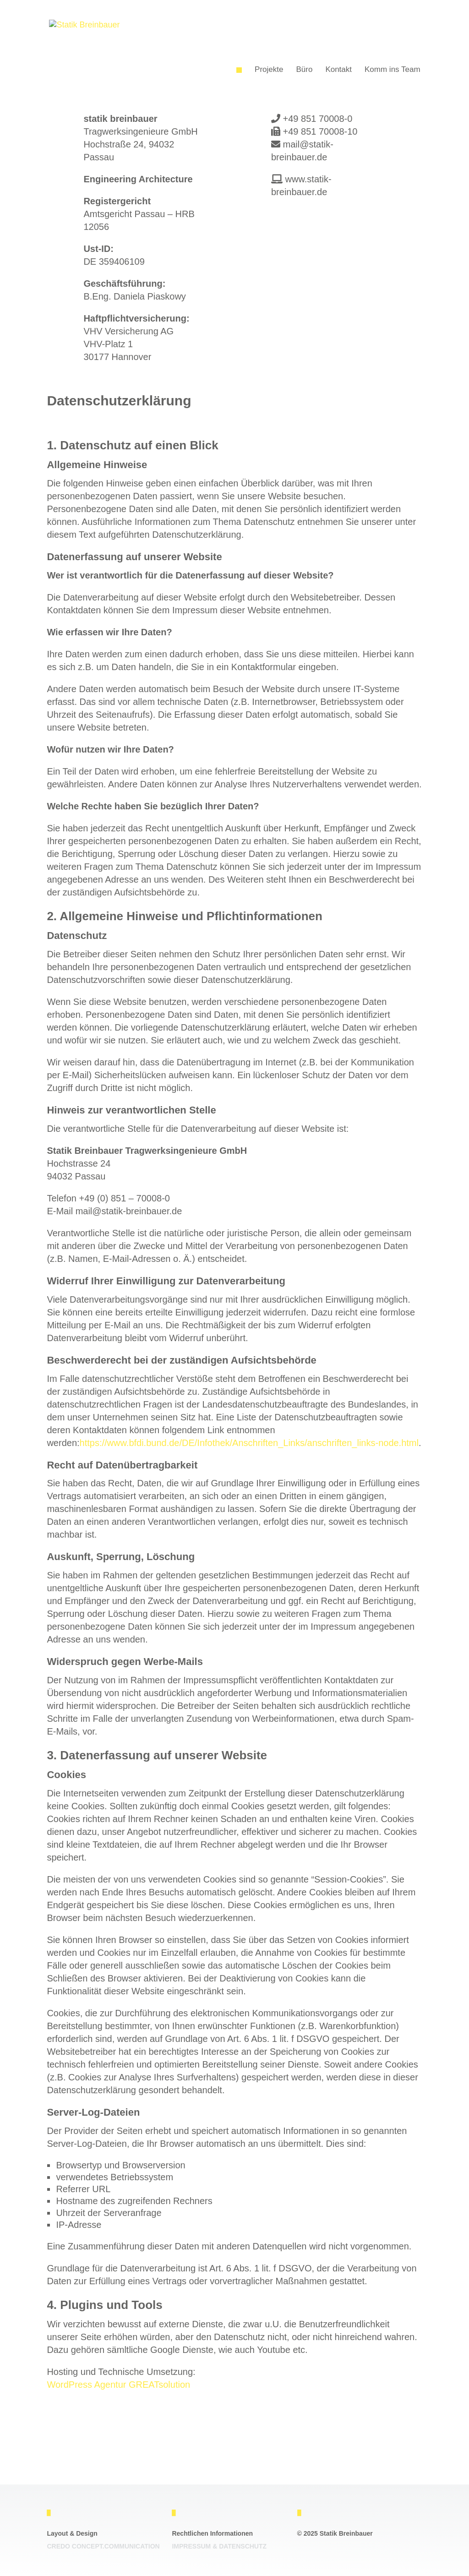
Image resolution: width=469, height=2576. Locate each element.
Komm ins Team (392, 69)
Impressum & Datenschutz (219, 2546)
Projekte (269, 69)
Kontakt (338, 69)
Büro (304, 69)
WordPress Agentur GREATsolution (118, 2385)
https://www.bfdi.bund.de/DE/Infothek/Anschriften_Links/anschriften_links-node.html (249, 1443)
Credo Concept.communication (103, 2546)
